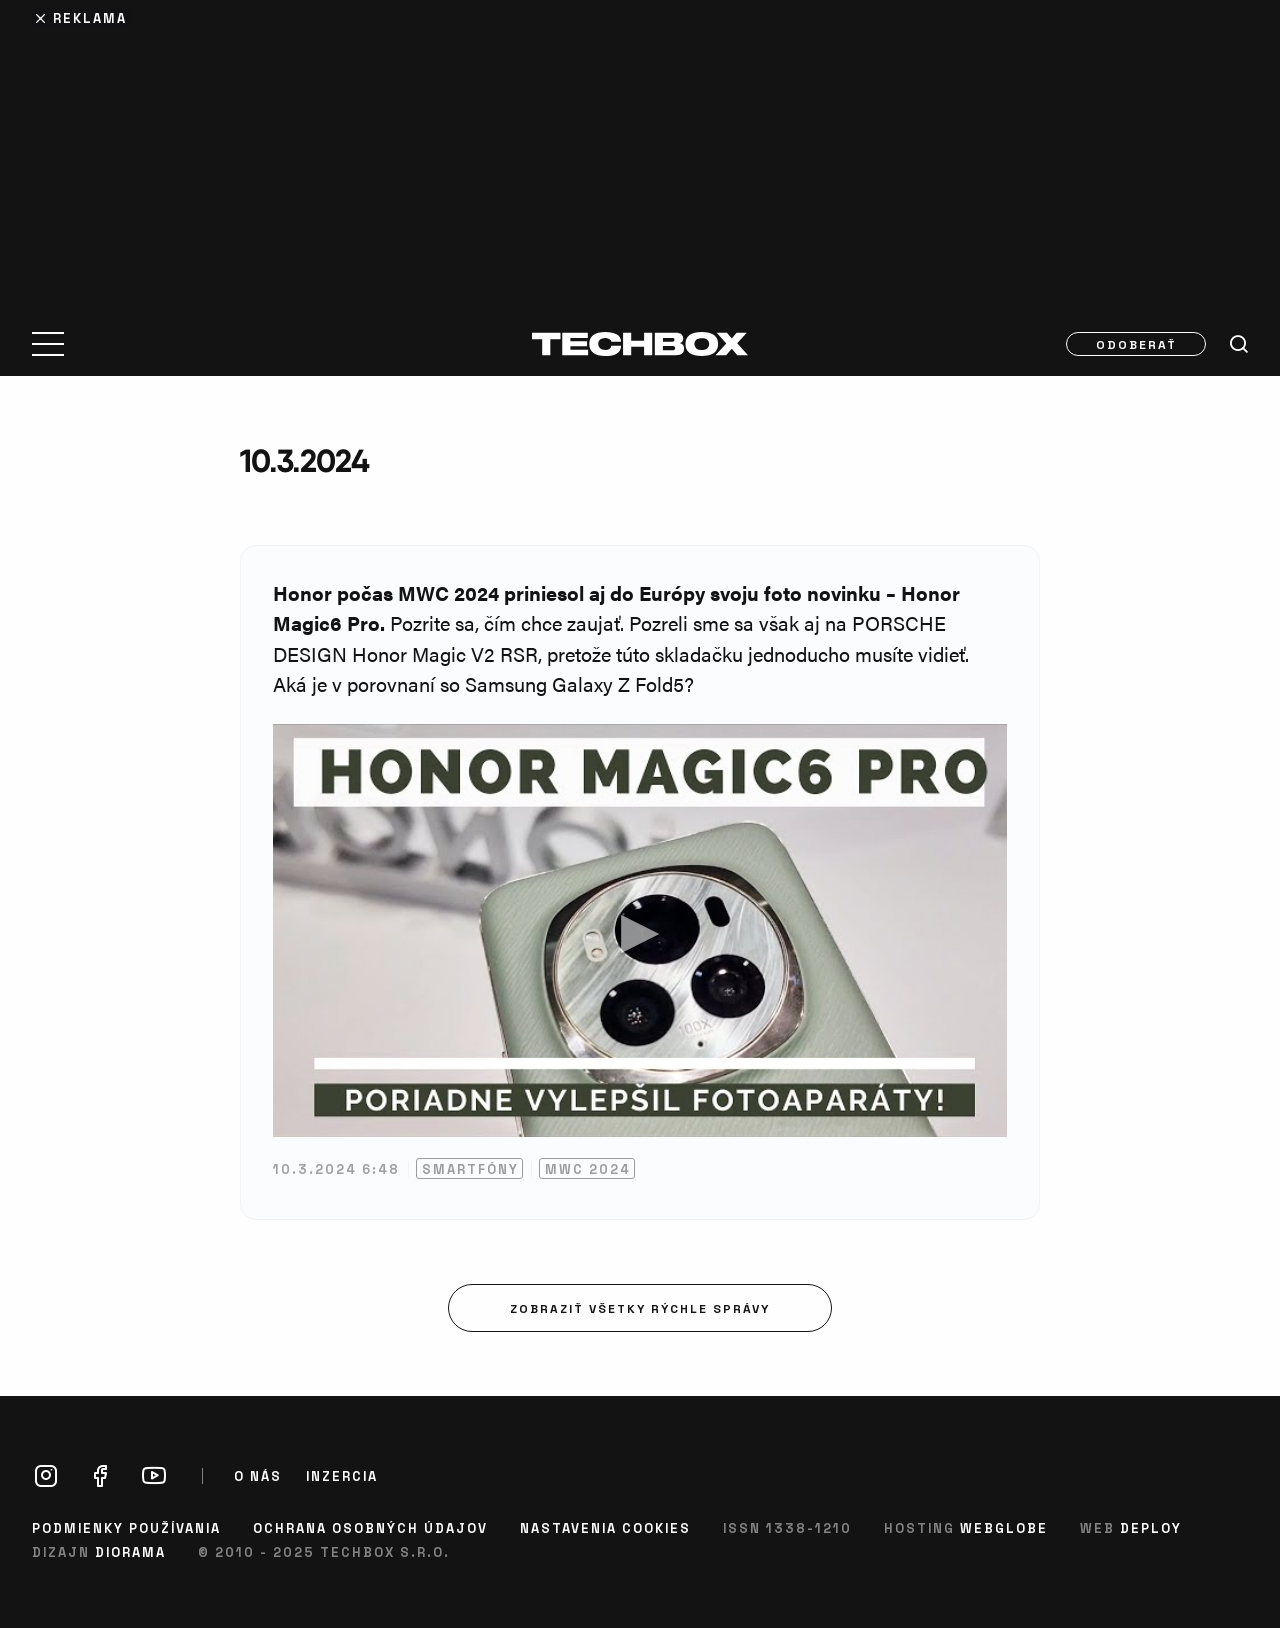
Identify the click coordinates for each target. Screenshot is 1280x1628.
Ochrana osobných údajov (370, 1527)
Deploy (1151, 1527)
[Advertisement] (640, 152)
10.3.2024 (304, 460)
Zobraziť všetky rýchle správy (640, 1308)
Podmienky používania (126, 1527)
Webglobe (1004, 1527)
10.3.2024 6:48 (336, 1168)
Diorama (130, 1551)
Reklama (90, 17)
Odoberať (1136, 344)
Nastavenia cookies (605, 1527)
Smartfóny (470, 1168)
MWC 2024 (588, 1168)
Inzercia (342, 1476)
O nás (258, 1476)
